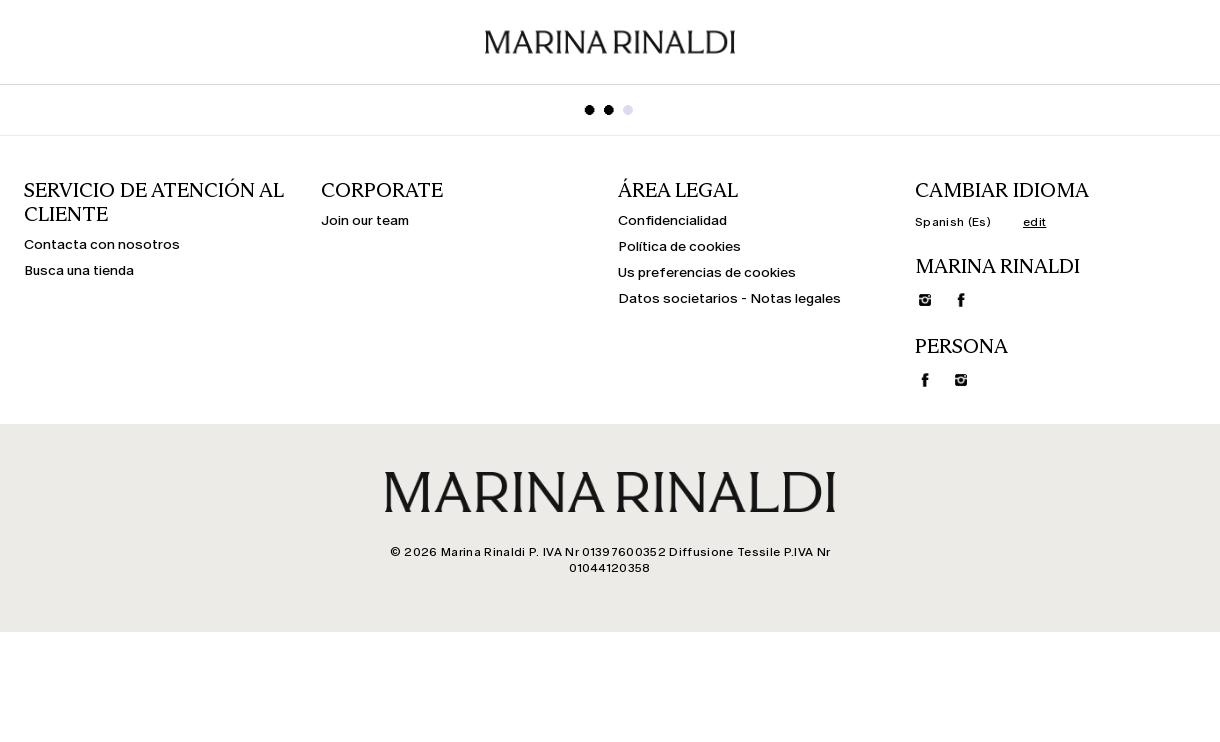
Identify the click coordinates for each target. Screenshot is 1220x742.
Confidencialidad (672, 221)
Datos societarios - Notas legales (729, 299)
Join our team (365, 221)
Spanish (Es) (953, 222)
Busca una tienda (79, 271)
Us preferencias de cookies (707, 273)
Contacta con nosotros (102, 245)
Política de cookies (679, 247)
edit (1034, 222)
